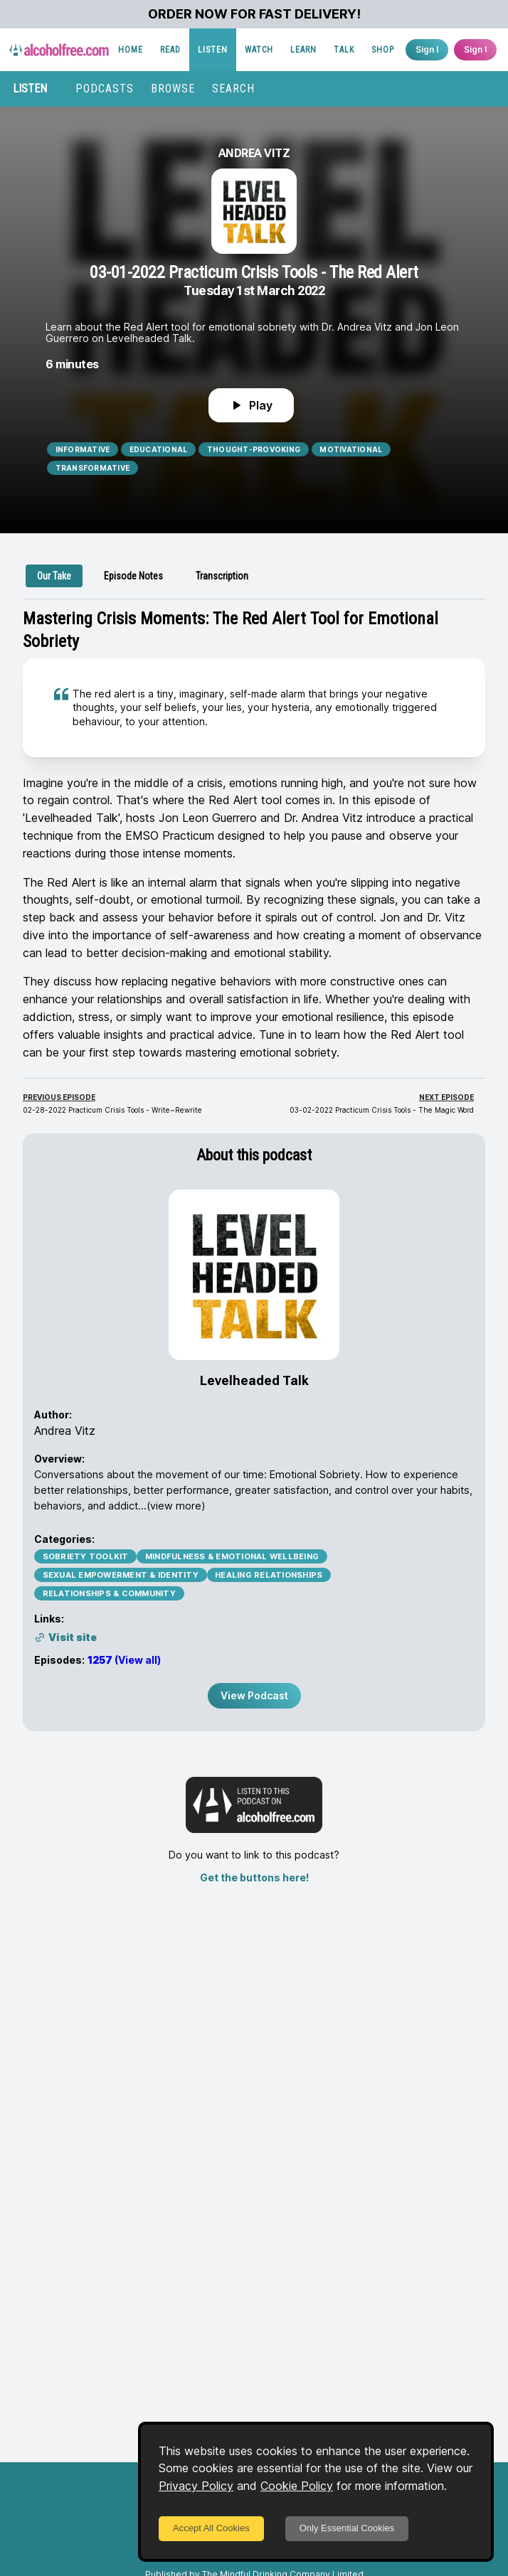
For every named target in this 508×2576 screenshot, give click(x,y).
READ (170, 50)
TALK (344, 50)
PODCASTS (104, 88)
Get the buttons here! (254, 1877)
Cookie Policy (296, 2486)
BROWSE (173, 88)
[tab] (54, 576)
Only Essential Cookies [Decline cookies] (347, 2528)
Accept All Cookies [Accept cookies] (211, 2528)
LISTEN (213, 50)
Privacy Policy (196, 2486)
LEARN (303, 50)
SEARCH (233, 88)
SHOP (382, 50)
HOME (130, 50)
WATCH (259, 50)
